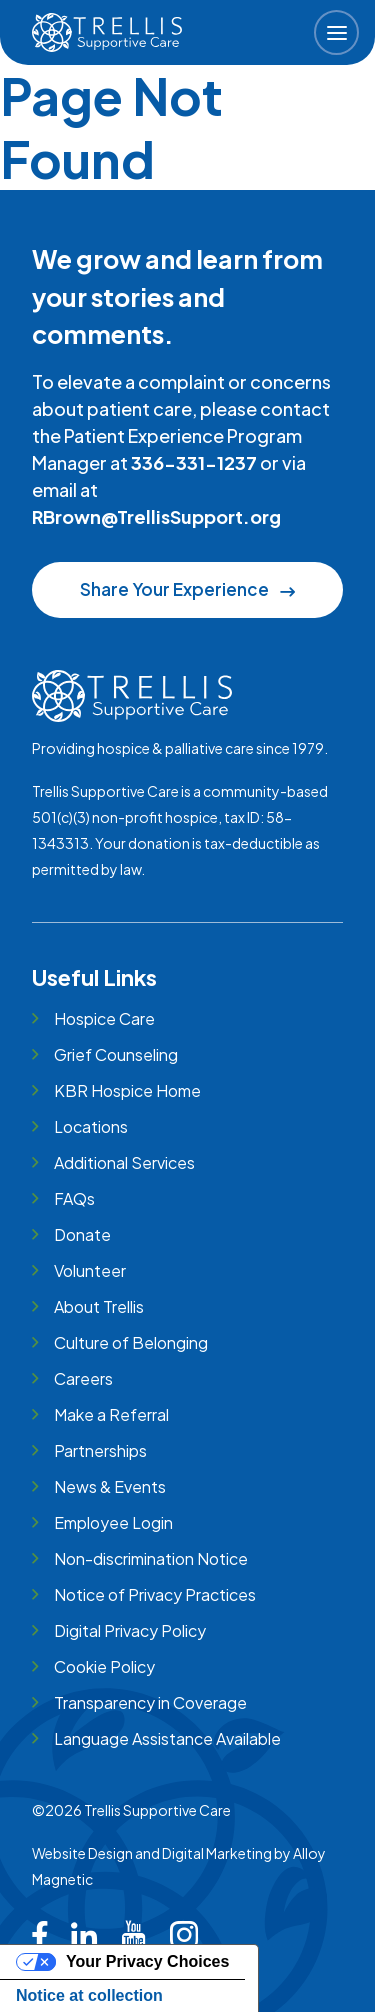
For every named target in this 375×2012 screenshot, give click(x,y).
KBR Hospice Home (127, 1090)
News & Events (110, 1486)
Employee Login (113, 1522)
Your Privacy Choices (147, 1961)
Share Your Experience (187, 589)
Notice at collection (89, 1995)
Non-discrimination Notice (151, 1558)
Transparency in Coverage (150, 1702)
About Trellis (99, 1306)
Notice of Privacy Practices (155, 1594)
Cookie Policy (104, 1666)
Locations (91, 1126)
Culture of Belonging (131, 1342)
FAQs (74, 1198)
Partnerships (100, 1450)
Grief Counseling (116, 1054)
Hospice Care (104, 1018)
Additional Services (124, 1162)
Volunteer (90, 1270)
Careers (83, 1378)
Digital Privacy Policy (130, 1630)
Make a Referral (111, 1414)
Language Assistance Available (167, 1738)
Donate (82, 1234)
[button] (336, 32)
